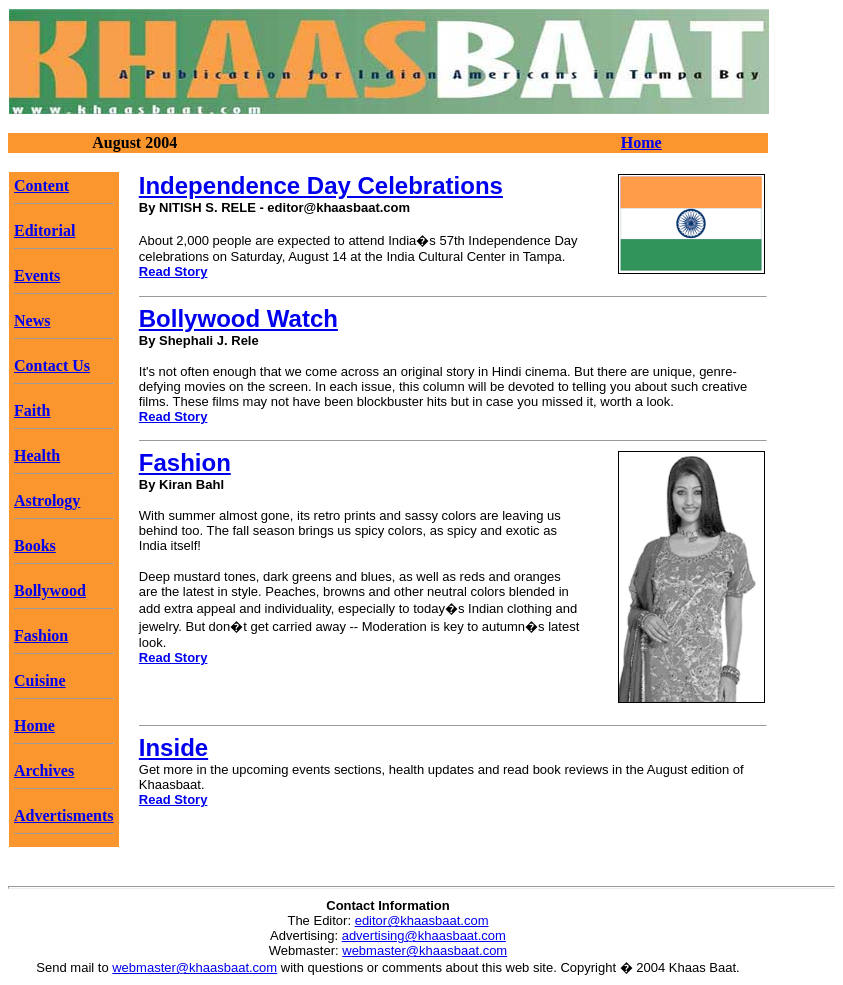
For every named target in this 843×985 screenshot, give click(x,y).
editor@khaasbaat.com (422, 920)
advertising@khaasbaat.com (424, 935)
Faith (32, 410)
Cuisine (40, 680)
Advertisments (64, 815)
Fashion (41, 635)
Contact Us (52, 365)
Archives (44, 770)
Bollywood (50, 590)
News (32, 320)
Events (37, 275)
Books (35, 545)
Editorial (44, 230)
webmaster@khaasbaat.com (424, 950)
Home (641, 142)
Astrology (47, 500)
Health (37, 455)
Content (41, 185)
